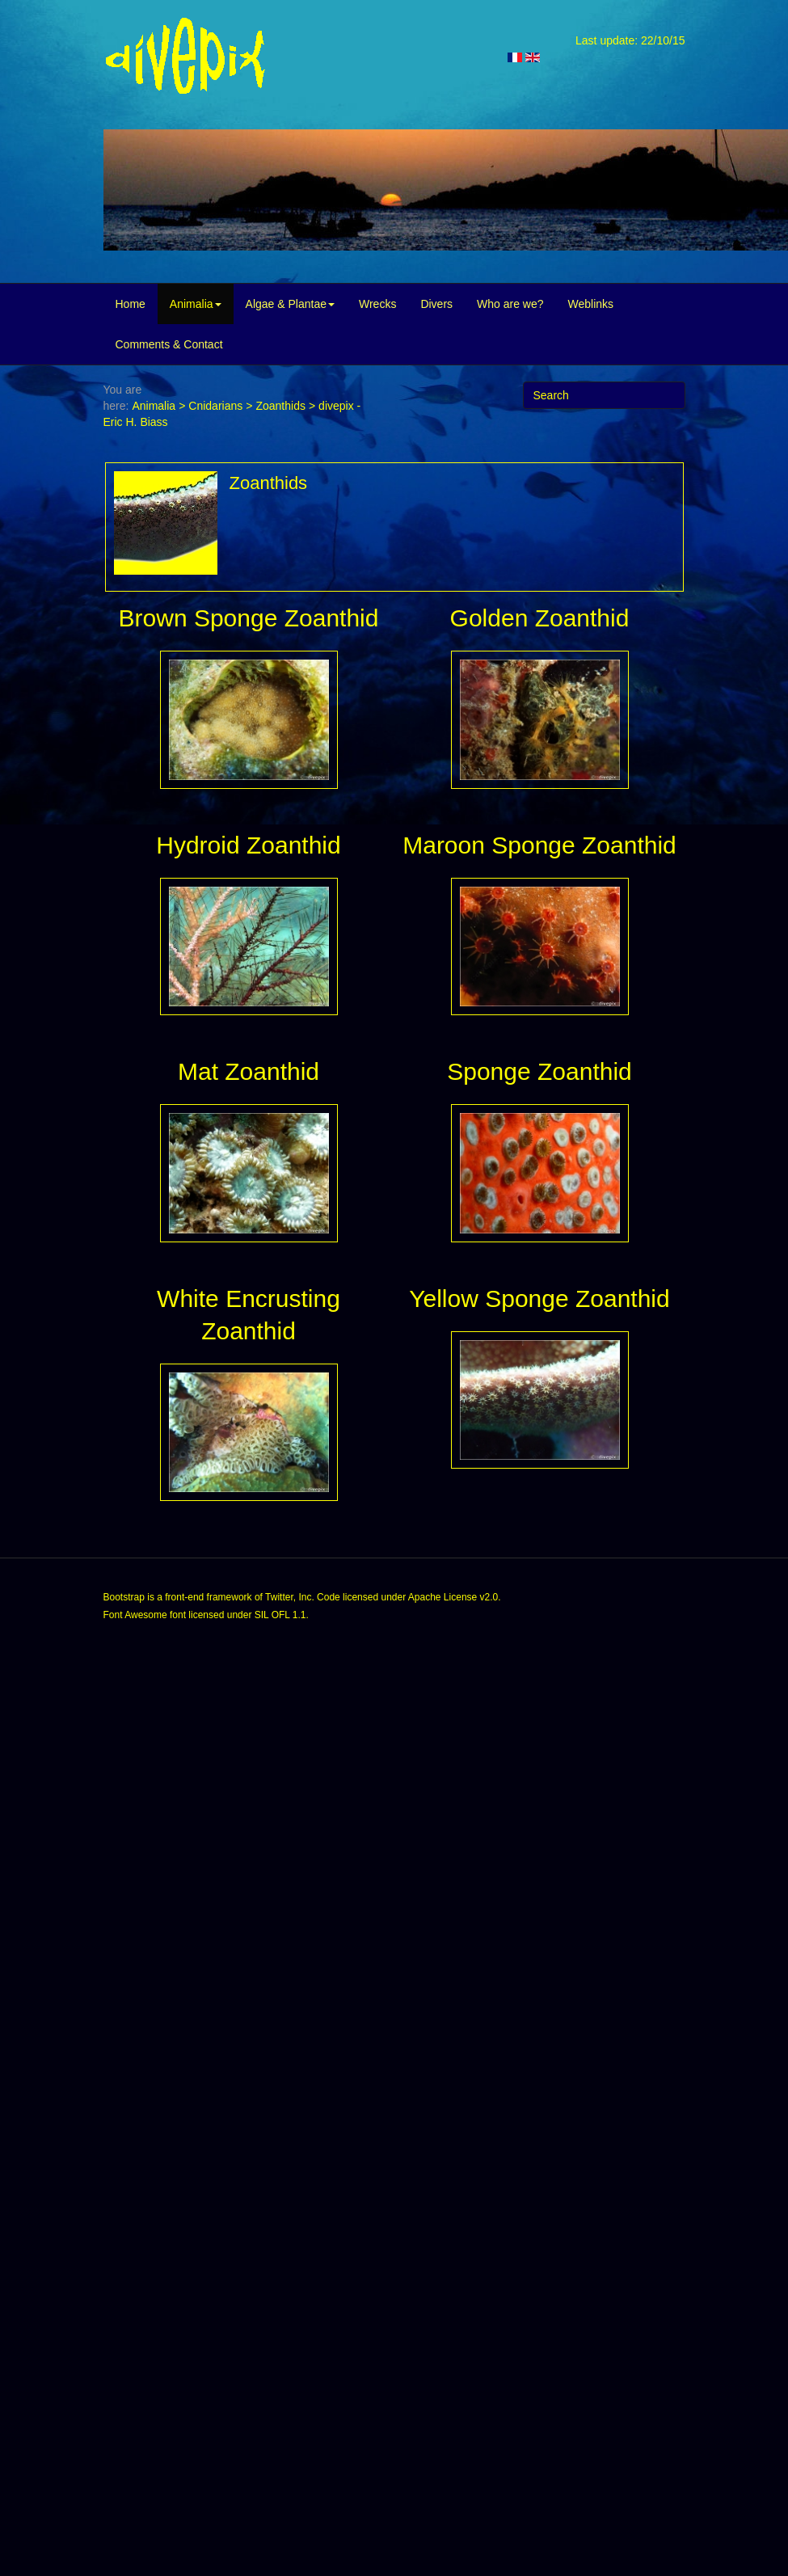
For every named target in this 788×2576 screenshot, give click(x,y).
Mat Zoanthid (248, 1071)
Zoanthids (280, 405)
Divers (436, 303)
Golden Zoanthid (540, 618)
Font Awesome (135, 1615)
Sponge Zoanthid (539, 1071)
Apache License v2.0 (453, 1597)
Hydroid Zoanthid (248, 845)
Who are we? (510, 303)
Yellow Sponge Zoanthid (539, 1298)
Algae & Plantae (290, 303)
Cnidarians (215, 405)
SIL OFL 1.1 (280, 1615)
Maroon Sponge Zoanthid (539, 845)
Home (130, 303)
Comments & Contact (169, 344)
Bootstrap (124, 1597)
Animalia (195, 303)
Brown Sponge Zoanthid (249, 618)
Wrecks (377, 303)
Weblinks (591, 303)
